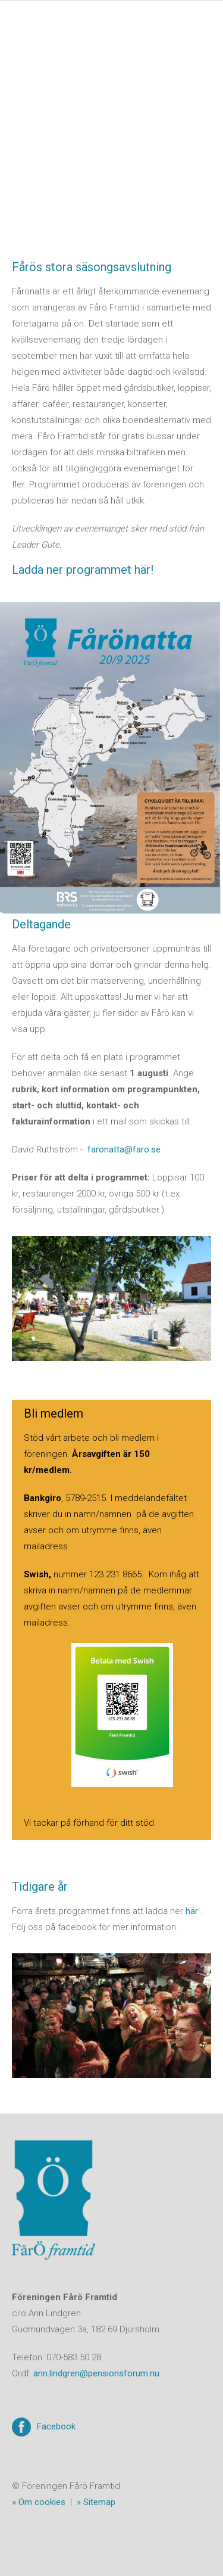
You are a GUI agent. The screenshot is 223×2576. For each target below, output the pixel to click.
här (192, 1911)
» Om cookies (38, 2502)
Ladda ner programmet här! (82, 570)
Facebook (56, 2426)
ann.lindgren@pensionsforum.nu (96, 2373)
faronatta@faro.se (124, 1149)
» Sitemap (96, 2502)
